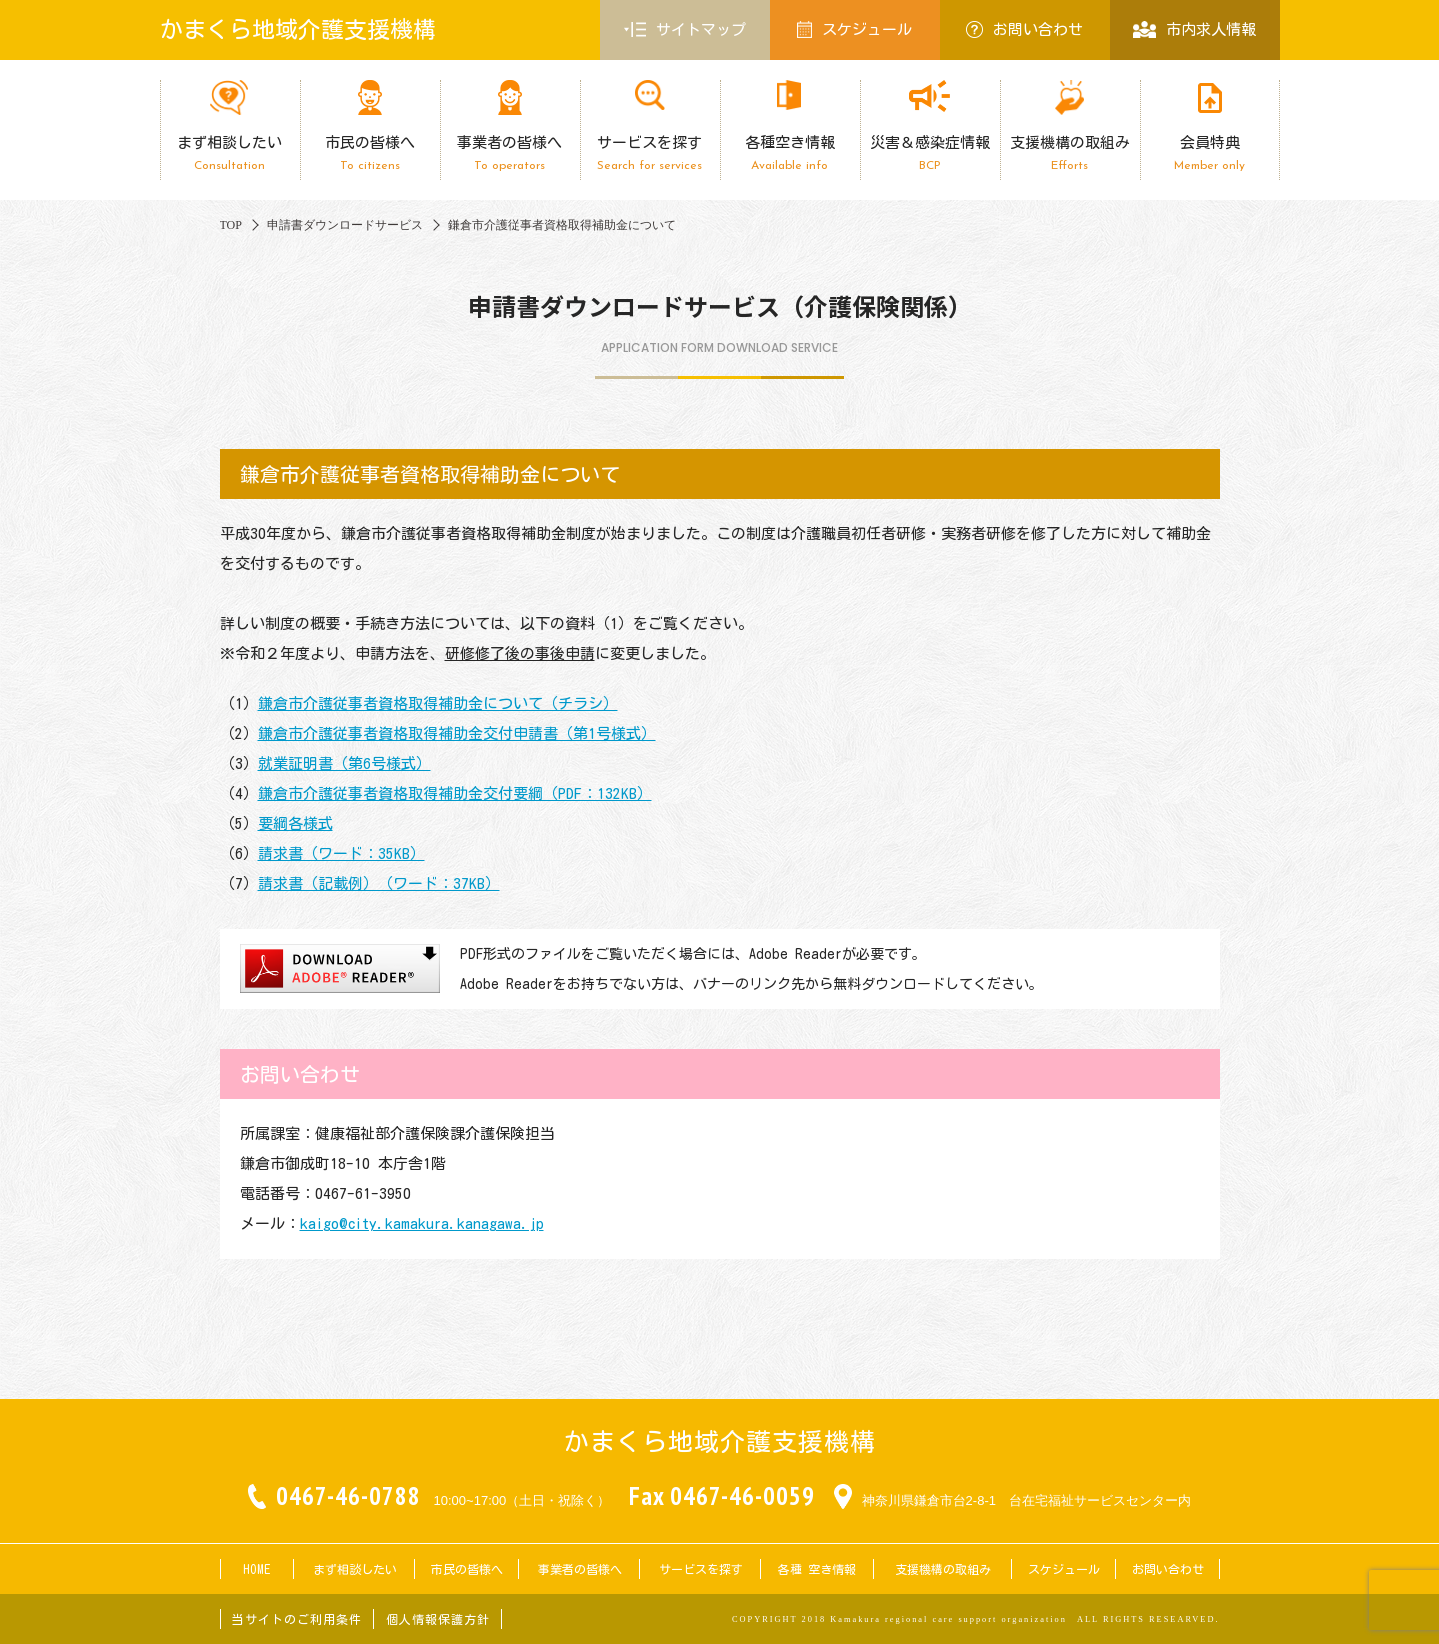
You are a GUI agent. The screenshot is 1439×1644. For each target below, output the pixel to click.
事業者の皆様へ (510, 153)
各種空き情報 (790, 153)
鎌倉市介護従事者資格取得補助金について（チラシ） (438, 703)
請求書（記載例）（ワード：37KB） (379, 883)
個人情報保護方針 (438, 1619)
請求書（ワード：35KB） (341, 853)
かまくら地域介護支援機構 (298, 29)
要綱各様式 (295, 823)
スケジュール (855, 29)
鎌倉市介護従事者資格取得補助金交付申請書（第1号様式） (457, 733)
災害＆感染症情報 (930, 153)
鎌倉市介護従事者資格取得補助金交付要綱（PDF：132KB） (455, 793)
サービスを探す (650, 153)
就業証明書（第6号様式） (344, 763)
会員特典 (1210, 153)
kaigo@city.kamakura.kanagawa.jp (422, 1223)
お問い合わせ (1024, 29)
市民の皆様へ (370, 153)
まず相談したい (230, 153)
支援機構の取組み (1070, 153)
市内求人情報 (1194, 29)
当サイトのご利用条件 (297, 1619)
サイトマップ (685, 30)
